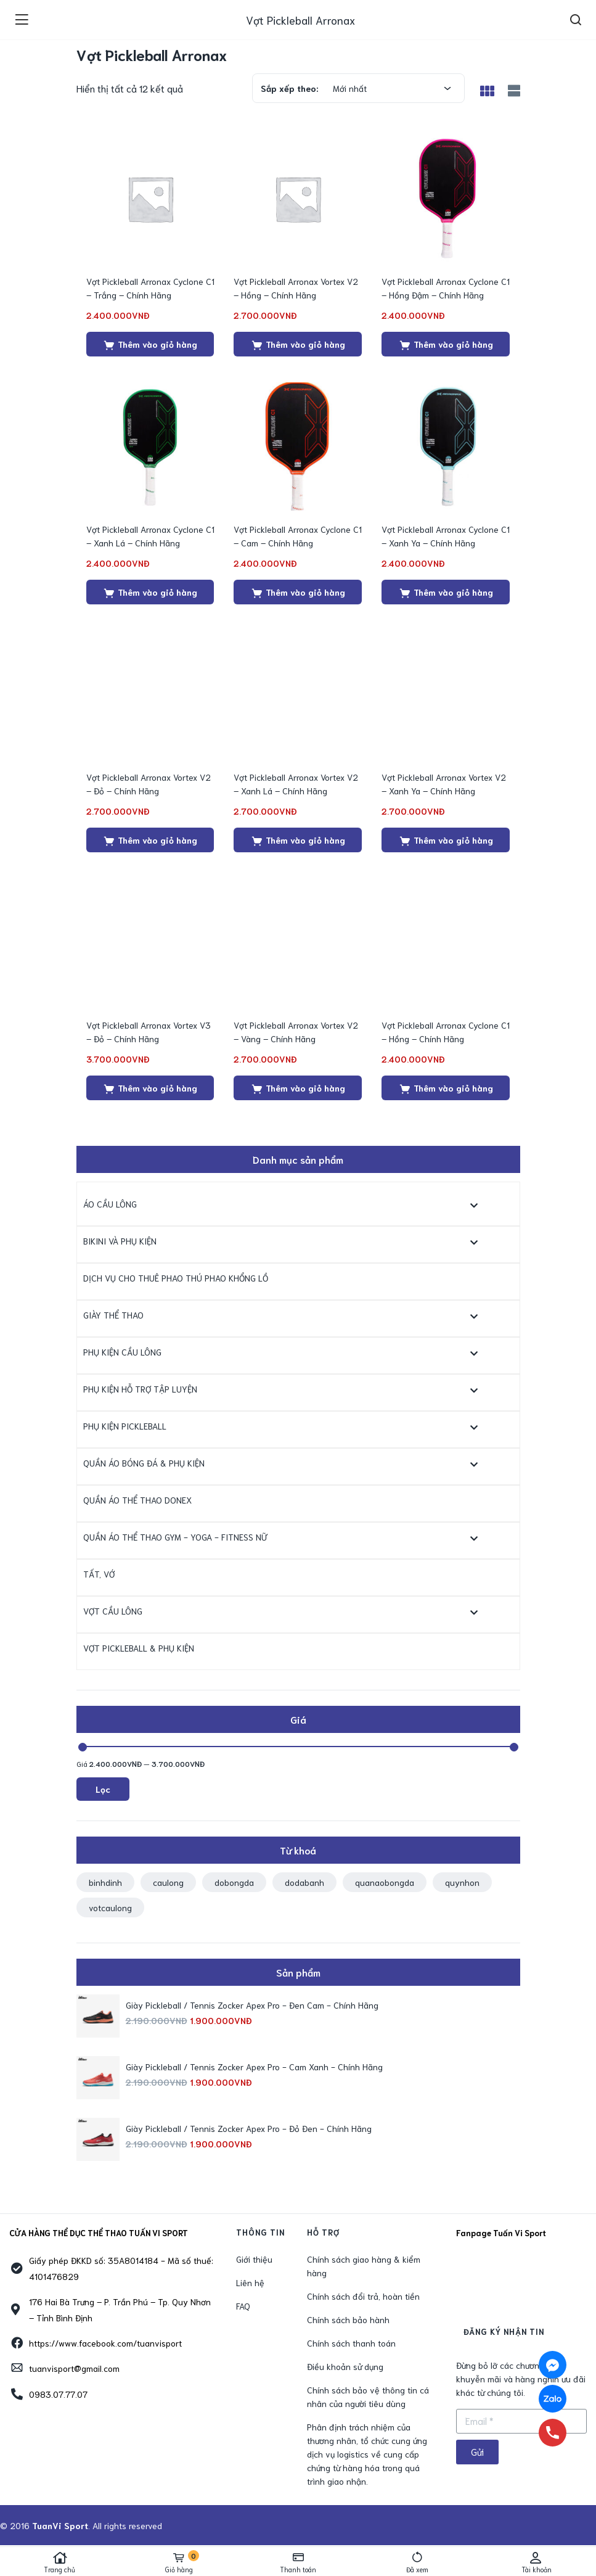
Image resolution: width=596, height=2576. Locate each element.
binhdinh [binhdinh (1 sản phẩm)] (105, 1882)
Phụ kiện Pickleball (124, 1425)
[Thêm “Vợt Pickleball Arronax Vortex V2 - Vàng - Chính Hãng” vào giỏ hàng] (298, 1088)
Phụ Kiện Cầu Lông (122, 1351)
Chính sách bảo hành (348, 2319)
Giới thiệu (254, 2259)
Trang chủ (59, 2562)
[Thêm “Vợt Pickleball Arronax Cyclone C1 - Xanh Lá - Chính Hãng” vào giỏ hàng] (150, 592)
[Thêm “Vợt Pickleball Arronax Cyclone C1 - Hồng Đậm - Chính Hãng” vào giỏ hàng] (446, 344)
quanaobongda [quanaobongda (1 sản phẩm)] (384, 1882)
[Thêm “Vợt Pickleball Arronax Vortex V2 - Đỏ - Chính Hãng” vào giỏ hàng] (150, 840)
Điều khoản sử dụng (345, 2366)
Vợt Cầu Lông (112, 1610)
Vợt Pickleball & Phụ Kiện (138, 1647)
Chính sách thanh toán (351, 2342)
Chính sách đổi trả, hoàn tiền (363, 2296)
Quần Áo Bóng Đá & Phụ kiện (144, 1462)
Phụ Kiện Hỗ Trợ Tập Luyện (140, 1388)
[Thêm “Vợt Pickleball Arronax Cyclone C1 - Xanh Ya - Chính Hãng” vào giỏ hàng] (446, 592)
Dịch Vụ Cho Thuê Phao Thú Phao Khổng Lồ (175, 1277)
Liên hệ (250, 2282)
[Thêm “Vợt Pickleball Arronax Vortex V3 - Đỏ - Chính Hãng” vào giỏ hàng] (150, 1088)
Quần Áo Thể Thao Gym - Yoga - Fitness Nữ (175, 1536)
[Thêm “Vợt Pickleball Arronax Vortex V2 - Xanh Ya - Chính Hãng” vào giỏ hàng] (446, 840)
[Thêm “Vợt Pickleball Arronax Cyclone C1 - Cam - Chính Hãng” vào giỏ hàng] (298, 592)
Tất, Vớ (99, 1573)
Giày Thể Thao (113, 1314)
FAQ (243, 2305)
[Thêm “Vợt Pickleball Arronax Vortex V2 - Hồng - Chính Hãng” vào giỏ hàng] (298, 344)
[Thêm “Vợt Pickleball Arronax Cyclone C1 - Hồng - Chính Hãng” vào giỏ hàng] (446, 1088)
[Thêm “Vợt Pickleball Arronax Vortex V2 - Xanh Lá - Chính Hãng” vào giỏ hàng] (298, 840)
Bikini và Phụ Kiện (120, 1240)
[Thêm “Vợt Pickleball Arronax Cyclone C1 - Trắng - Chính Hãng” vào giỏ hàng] (150, 344)
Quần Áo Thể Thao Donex (137, 1499)
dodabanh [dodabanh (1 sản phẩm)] (304, 1882)
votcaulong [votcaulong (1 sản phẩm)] (110, 1907)
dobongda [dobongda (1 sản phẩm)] (234, 1882)
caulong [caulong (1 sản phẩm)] (168, 1882)
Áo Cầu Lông (110, 1203)
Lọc (103, 1789)
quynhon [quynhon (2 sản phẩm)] (462, 1882)
